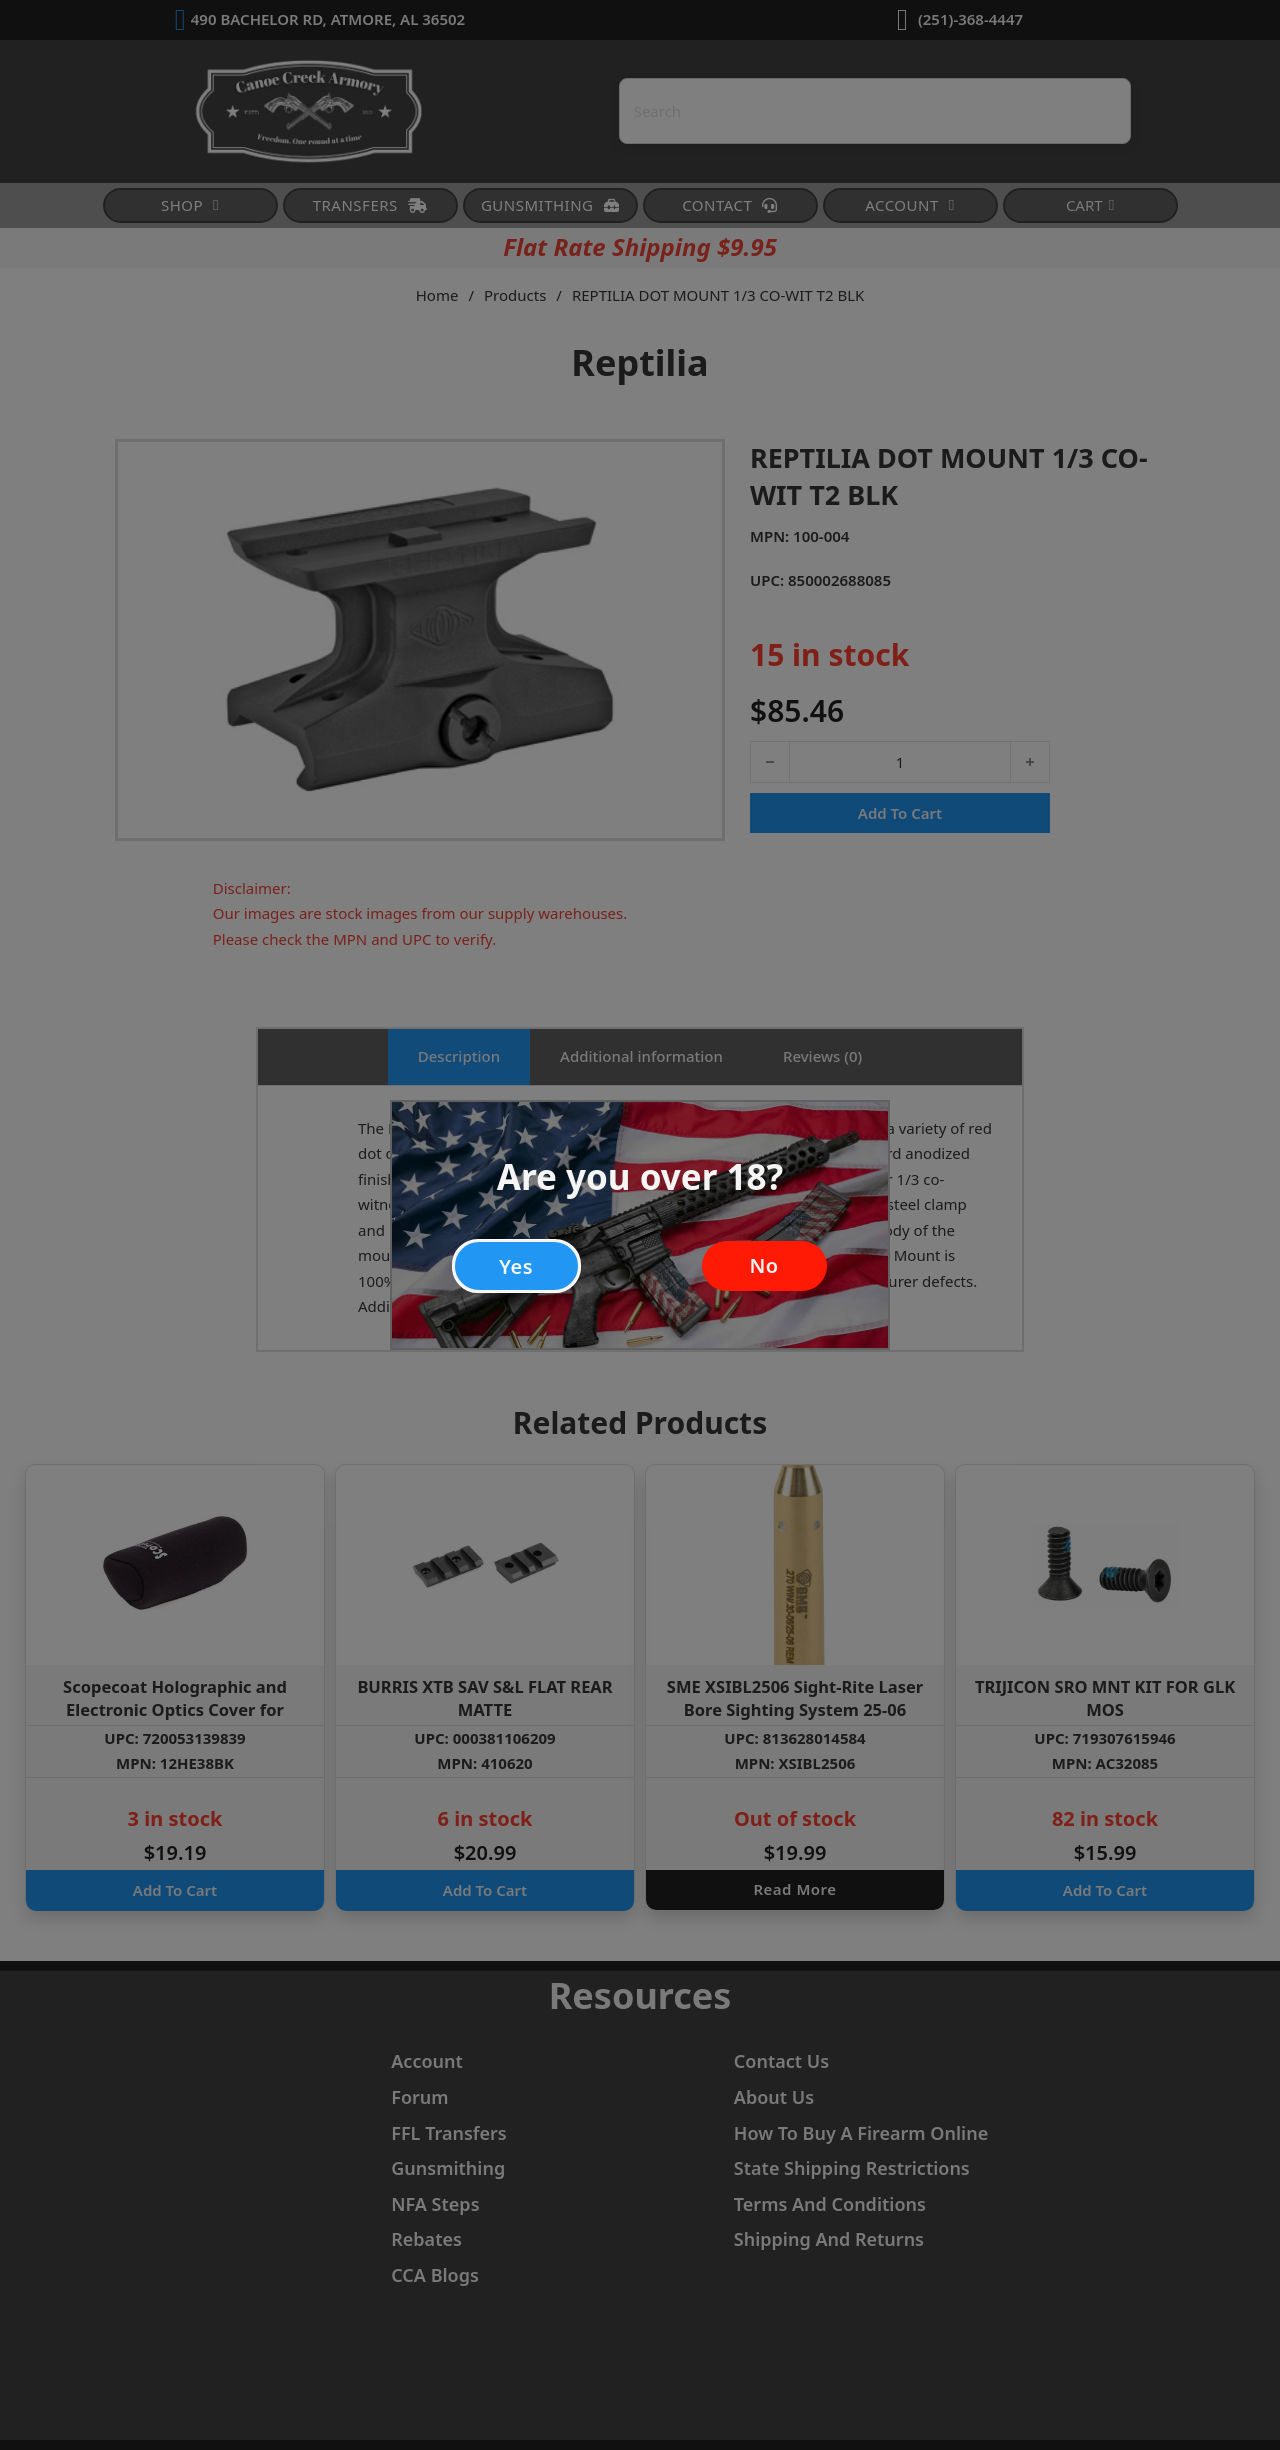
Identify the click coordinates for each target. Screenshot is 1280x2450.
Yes (516, 1262)
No (763, 1261)
